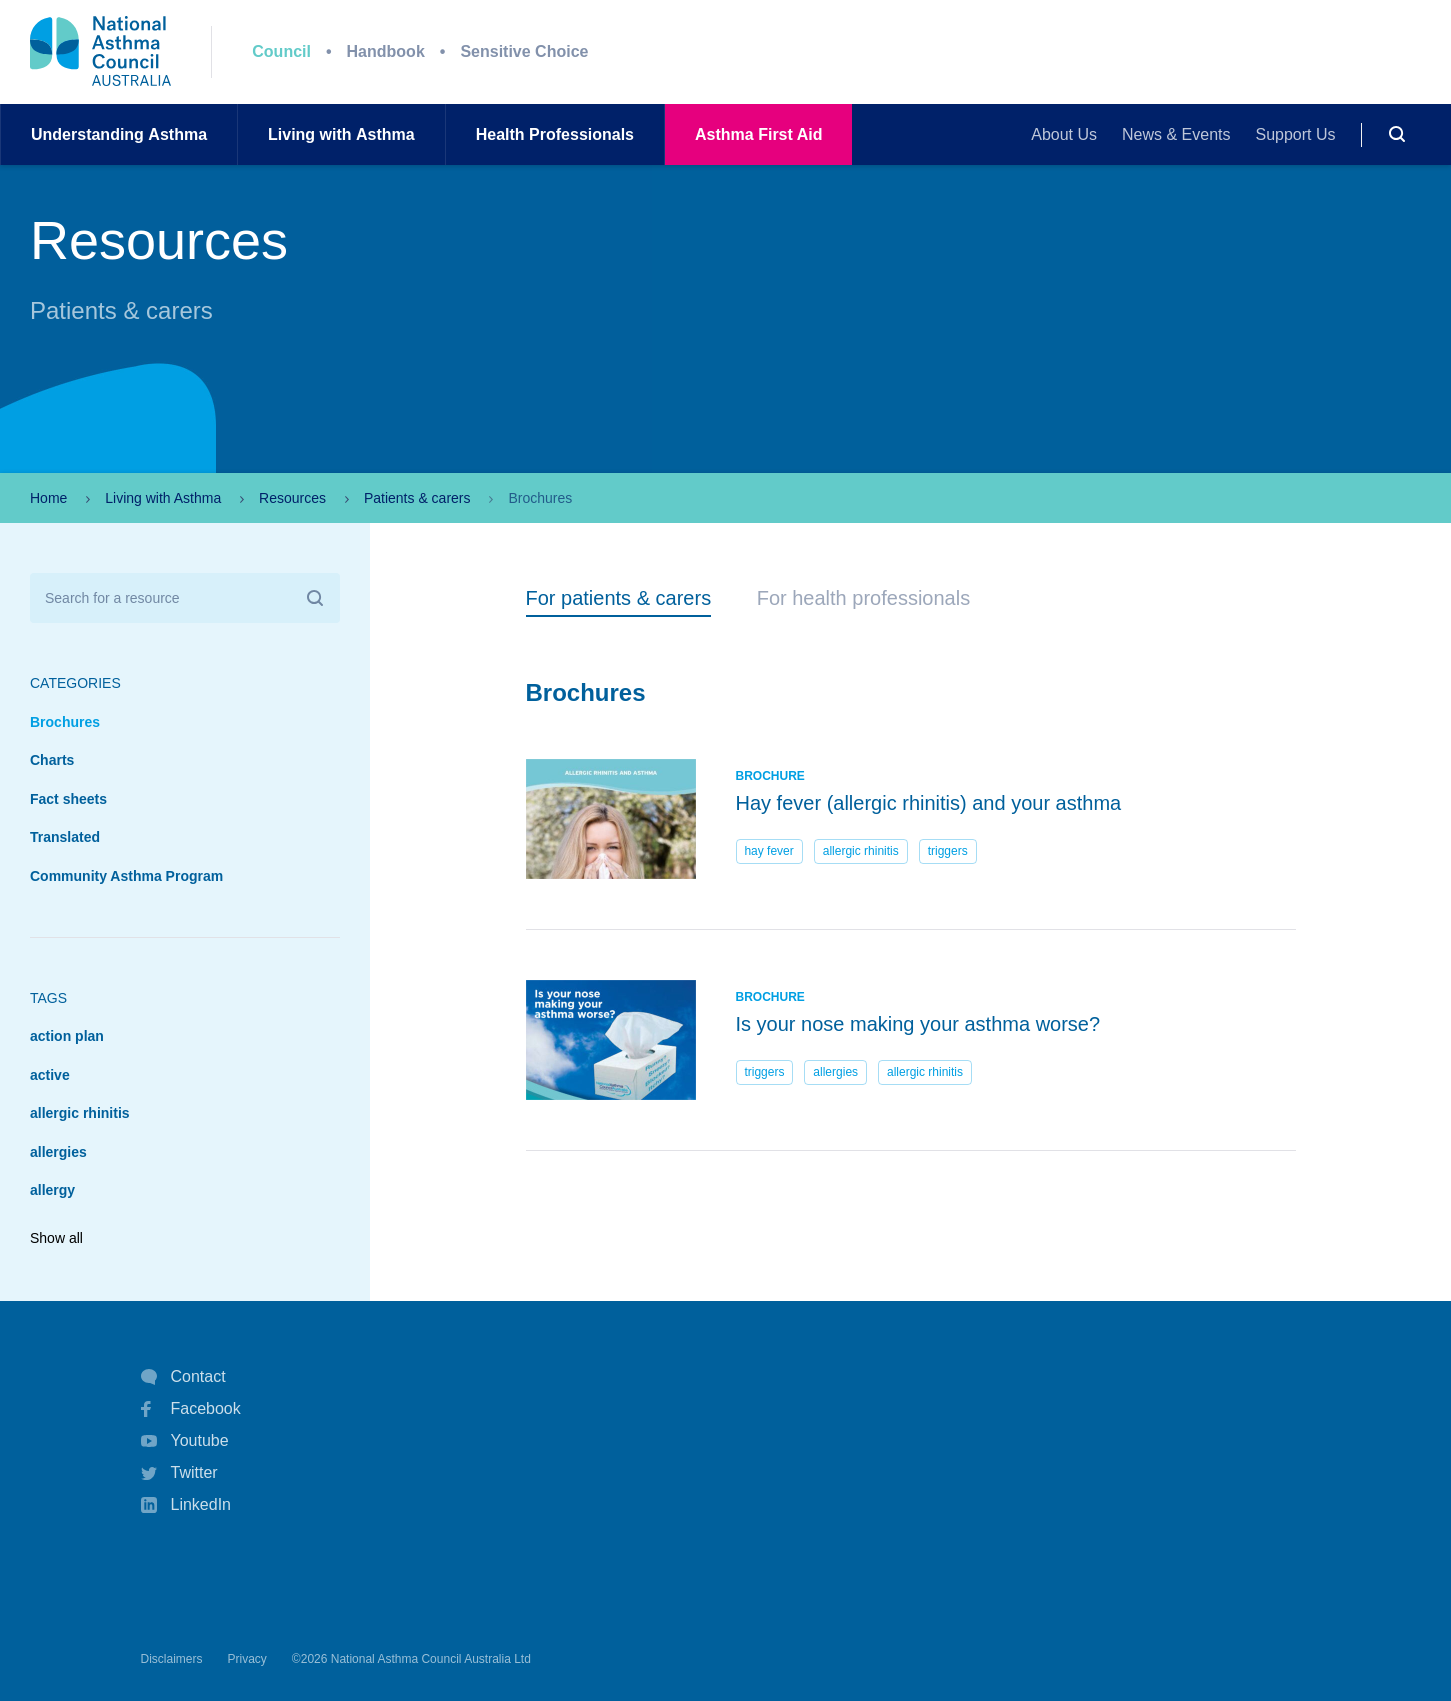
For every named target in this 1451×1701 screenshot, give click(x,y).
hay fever (768, 851)
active (50, 1075)
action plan (67, 1036)
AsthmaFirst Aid (758, 134)
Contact (183, 1377)
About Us (1064, 134)
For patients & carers (619, 598)
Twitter (179, 1473)
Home (48, 498)
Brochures (65, 722)
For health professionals (863, 598)
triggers (948, 851)
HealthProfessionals (555, 134)
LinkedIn (186, 1506)
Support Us (1296, 134)
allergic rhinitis (80, 1113)
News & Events (1176, 134)
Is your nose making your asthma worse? (918, 1024)
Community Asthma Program (126, 876)
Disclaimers (172, 1659)
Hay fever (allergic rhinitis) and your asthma (929, 803)
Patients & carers (417, 498)
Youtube (185, 1441)
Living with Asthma (163, 498)
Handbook (386, 51)
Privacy (247, 1659)
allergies (58, 1152)
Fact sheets (68, 799)
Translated (65, 837)
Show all (56, 1238)
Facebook (191, 1409)
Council (281, 51)
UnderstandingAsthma (119, 134)
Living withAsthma (341, 134)
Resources (292, 498)
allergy (52, 1190)
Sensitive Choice (524, 51)
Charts (52, 760)
